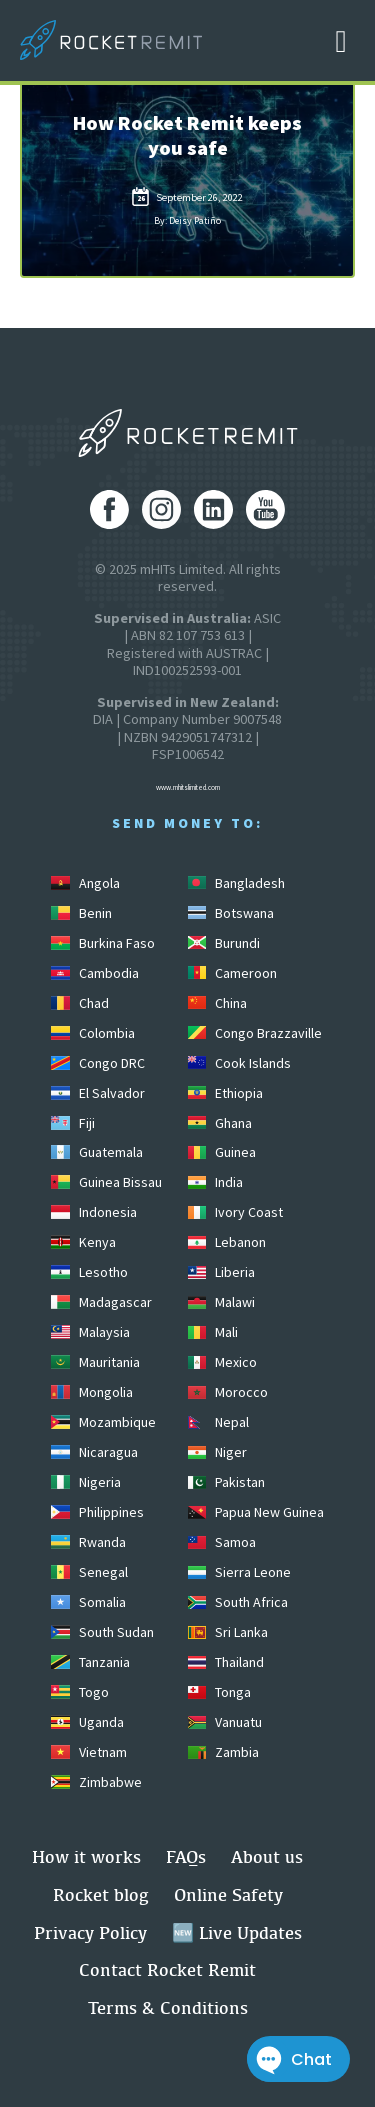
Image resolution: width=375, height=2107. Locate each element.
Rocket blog (101, 1894)
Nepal (218, 1422)
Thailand (226, 1662)
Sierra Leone (239, 1572)
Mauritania (95, 1362)
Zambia (223, 1752)
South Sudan (102, 1632)
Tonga (219, 1692)
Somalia (88, 1602)
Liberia (221, 1272)
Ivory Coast (235, 1212)
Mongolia (91, 1392)
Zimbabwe (96, 1782)
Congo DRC (97, 1063)
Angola (85, 883)
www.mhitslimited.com (188, 787)
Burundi (224, 943)
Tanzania (90, 1662)
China (217, 1003)
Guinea (222, 1152)
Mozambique (103, 1422)
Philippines (97, 1512)
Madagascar (101, 1302)
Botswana (231, 913)
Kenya (83, 1242)
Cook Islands (239, 1063)
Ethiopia (225, 1093)
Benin (81, 913)
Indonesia (93, 1212)
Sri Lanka (228, 1632)
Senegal (89, 1572)
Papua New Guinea (256, 1512)
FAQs (186, 1856)
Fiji (72, 1123)
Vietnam (88, 1752)
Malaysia (90, 1332)
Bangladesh (236, 883)
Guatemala (96, 1152)
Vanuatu (225, 1722)
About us (267, 1856)
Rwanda (88, 1542)
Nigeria (85, 1482)
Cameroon (232, 973)
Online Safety (228, 1894)
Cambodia (94, 973)
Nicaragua (94, 1452)
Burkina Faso (102, 943)
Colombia (92, 1033)
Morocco (228, 1392)
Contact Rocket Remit (167, 1969)
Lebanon (227, 1242)
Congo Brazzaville (255, 1033)
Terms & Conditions (168, 2007)
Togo (79, 1692)
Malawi (221, 1302)
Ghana (220, 1123)
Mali (213, 1332)
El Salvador (97, 1093)
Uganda (87, 1722)
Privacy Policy (90, 1932)
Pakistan (226, 1482)
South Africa (238, 1602)
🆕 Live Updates (237, 1932)
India (215, 1182)
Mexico (222, 1362)
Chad (79, 1003)
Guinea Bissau (106, 1182)
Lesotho (89, 1272)
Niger (217, 1452)
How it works (86, 1856)
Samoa (222, 1542)
